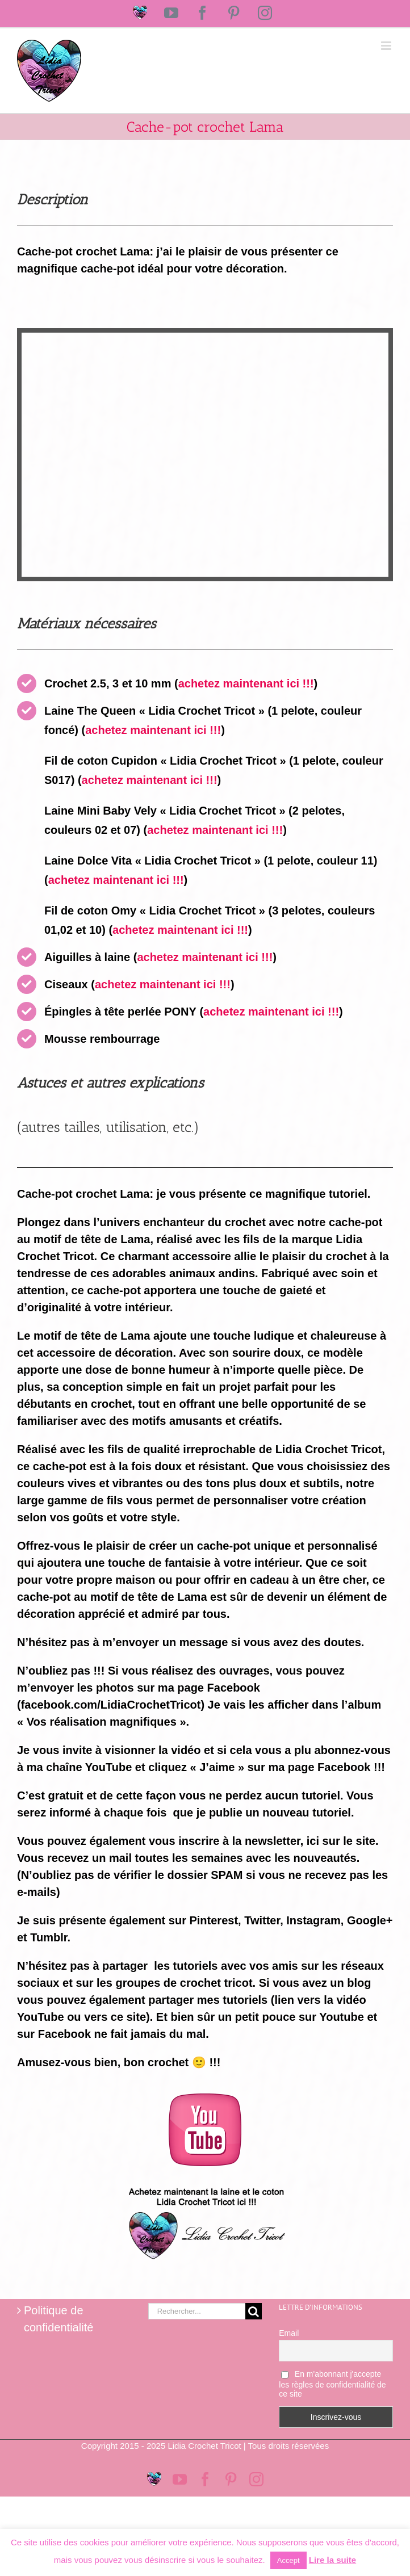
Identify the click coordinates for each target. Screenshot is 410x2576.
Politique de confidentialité (58, 2319)
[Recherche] (253, 2311)
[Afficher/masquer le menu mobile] (387, 46)
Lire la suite (332, 2560)
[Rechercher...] (197, 2311)
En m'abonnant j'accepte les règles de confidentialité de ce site (332, 2383)
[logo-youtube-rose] (205, 2099)
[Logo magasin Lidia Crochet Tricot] (205, 2183)
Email (289, 2333)
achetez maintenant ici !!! (246, 683)
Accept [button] (288, 2560)
